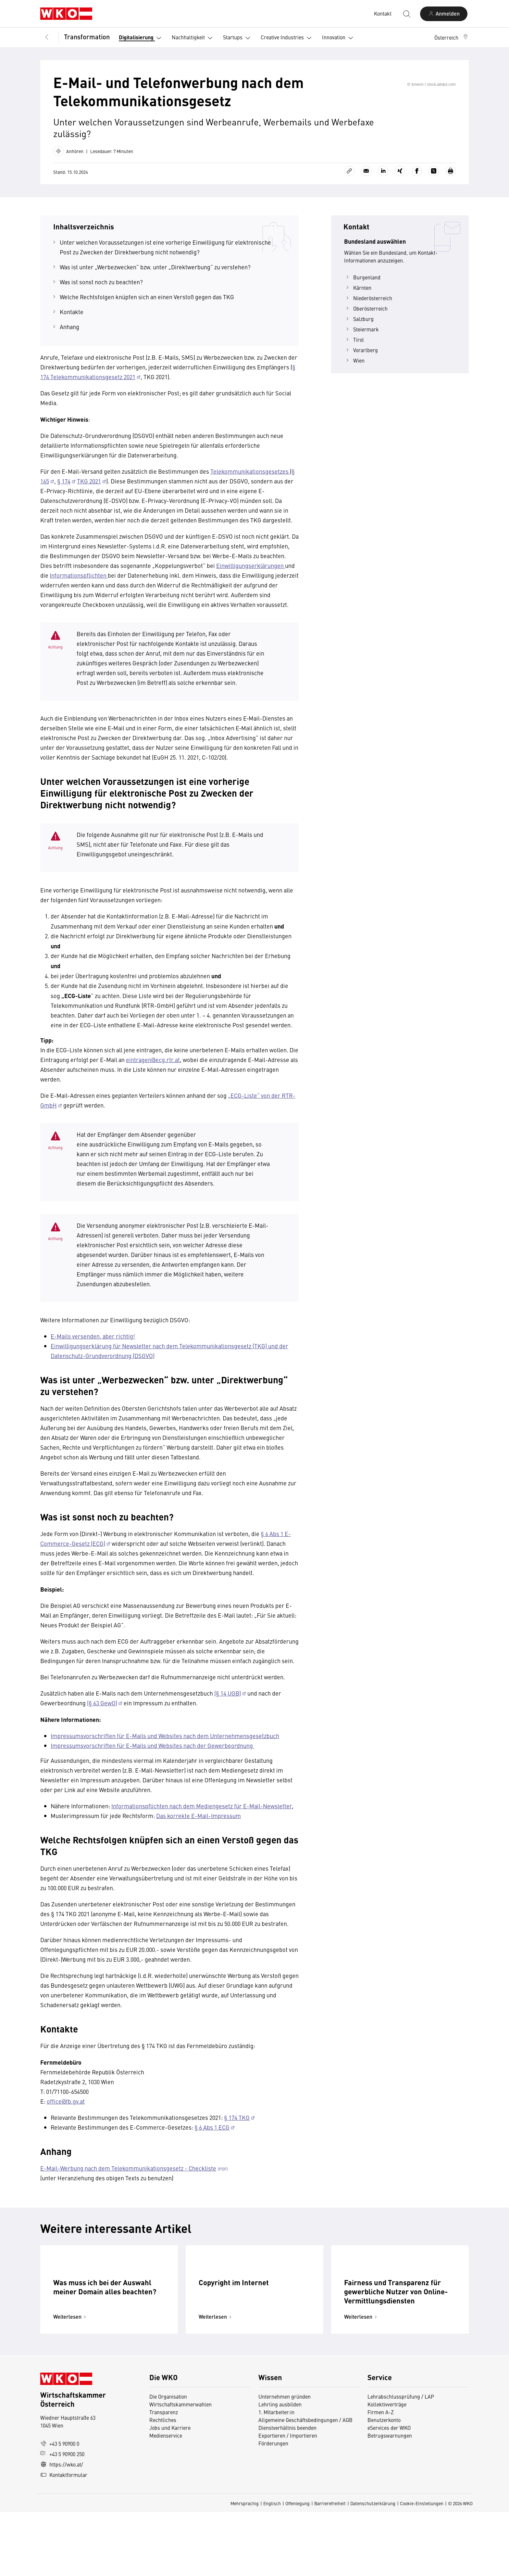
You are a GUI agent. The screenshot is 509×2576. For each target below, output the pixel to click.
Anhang (69, 336)
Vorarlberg (361, 359)
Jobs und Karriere (170, 2491)
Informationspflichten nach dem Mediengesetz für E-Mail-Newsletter (201, 1815)
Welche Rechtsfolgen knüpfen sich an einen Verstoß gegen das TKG (147, 306)
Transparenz (163, 2476)
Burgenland (362, 286)
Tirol (354, 348)
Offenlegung (297, 2567)
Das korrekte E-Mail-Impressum (198, 1825)
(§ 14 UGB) (227, 1702)
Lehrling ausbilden (280, 2468)
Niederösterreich (368, 307)
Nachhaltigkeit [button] (193, 38)
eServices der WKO (389, 2491)
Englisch (272, 2567)
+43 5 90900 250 (62, 2517)
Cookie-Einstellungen (421, 2567)
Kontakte (71, 321)
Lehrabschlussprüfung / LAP (400, 2460)
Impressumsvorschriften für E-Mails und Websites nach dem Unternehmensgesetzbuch (165, 1745)
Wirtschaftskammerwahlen (180, 2468)
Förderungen (273, 2507)
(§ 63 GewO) (102, 1712)
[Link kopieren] (349, 180)
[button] (451, 37)
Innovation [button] (339, 38)
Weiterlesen (70, 2380)
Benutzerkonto (384, 2483)
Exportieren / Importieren (287, 2499)
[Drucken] (450, 180)
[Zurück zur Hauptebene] (47, 37)
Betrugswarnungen (390, 2499)
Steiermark (361, 338)
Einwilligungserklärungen (250, 574)
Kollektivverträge (386, 2468)
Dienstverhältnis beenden (287, 2491)
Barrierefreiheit (330, 2567)
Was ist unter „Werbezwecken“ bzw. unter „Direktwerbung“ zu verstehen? (155, 276)
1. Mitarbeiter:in (276, 2476)
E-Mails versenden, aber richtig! (93, 1345)
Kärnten (357, 296)
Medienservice (165, 2499)
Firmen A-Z (380, 2476)
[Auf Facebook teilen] (417, 180)
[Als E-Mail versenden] (366, 180)
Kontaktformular (63, 2538)
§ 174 (63, 490)
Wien (354, 369)
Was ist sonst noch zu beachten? (101, 291)
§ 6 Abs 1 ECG (212, 2136)
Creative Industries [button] (287, 38)
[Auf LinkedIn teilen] (383, 180)
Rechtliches (162, 2483)
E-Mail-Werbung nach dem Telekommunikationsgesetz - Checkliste (128, 2177)
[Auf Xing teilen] (400, 180)
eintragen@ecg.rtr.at (153, 1069)
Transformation (87, 36)
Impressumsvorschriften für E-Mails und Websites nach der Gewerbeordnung (152, 1754)
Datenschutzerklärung (372, 2567)
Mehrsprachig (244, 2567)
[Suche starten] (406, 13)
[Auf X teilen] (433, 180)
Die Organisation (168, 2460)
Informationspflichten (79, 584)
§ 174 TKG (237, 2126)
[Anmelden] (443, 13)
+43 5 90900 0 (59, 2507)
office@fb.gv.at (66, 2110)
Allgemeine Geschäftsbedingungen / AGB (305, 2483)
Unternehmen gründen (284, 2460)
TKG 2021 (89, 490)
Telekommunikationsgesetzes (250, 480)
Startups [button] (238, 38)
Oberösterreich (366, 317)
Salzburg (359, 327)
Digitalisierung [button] (141, 38)
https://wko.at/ (61, 2528)
